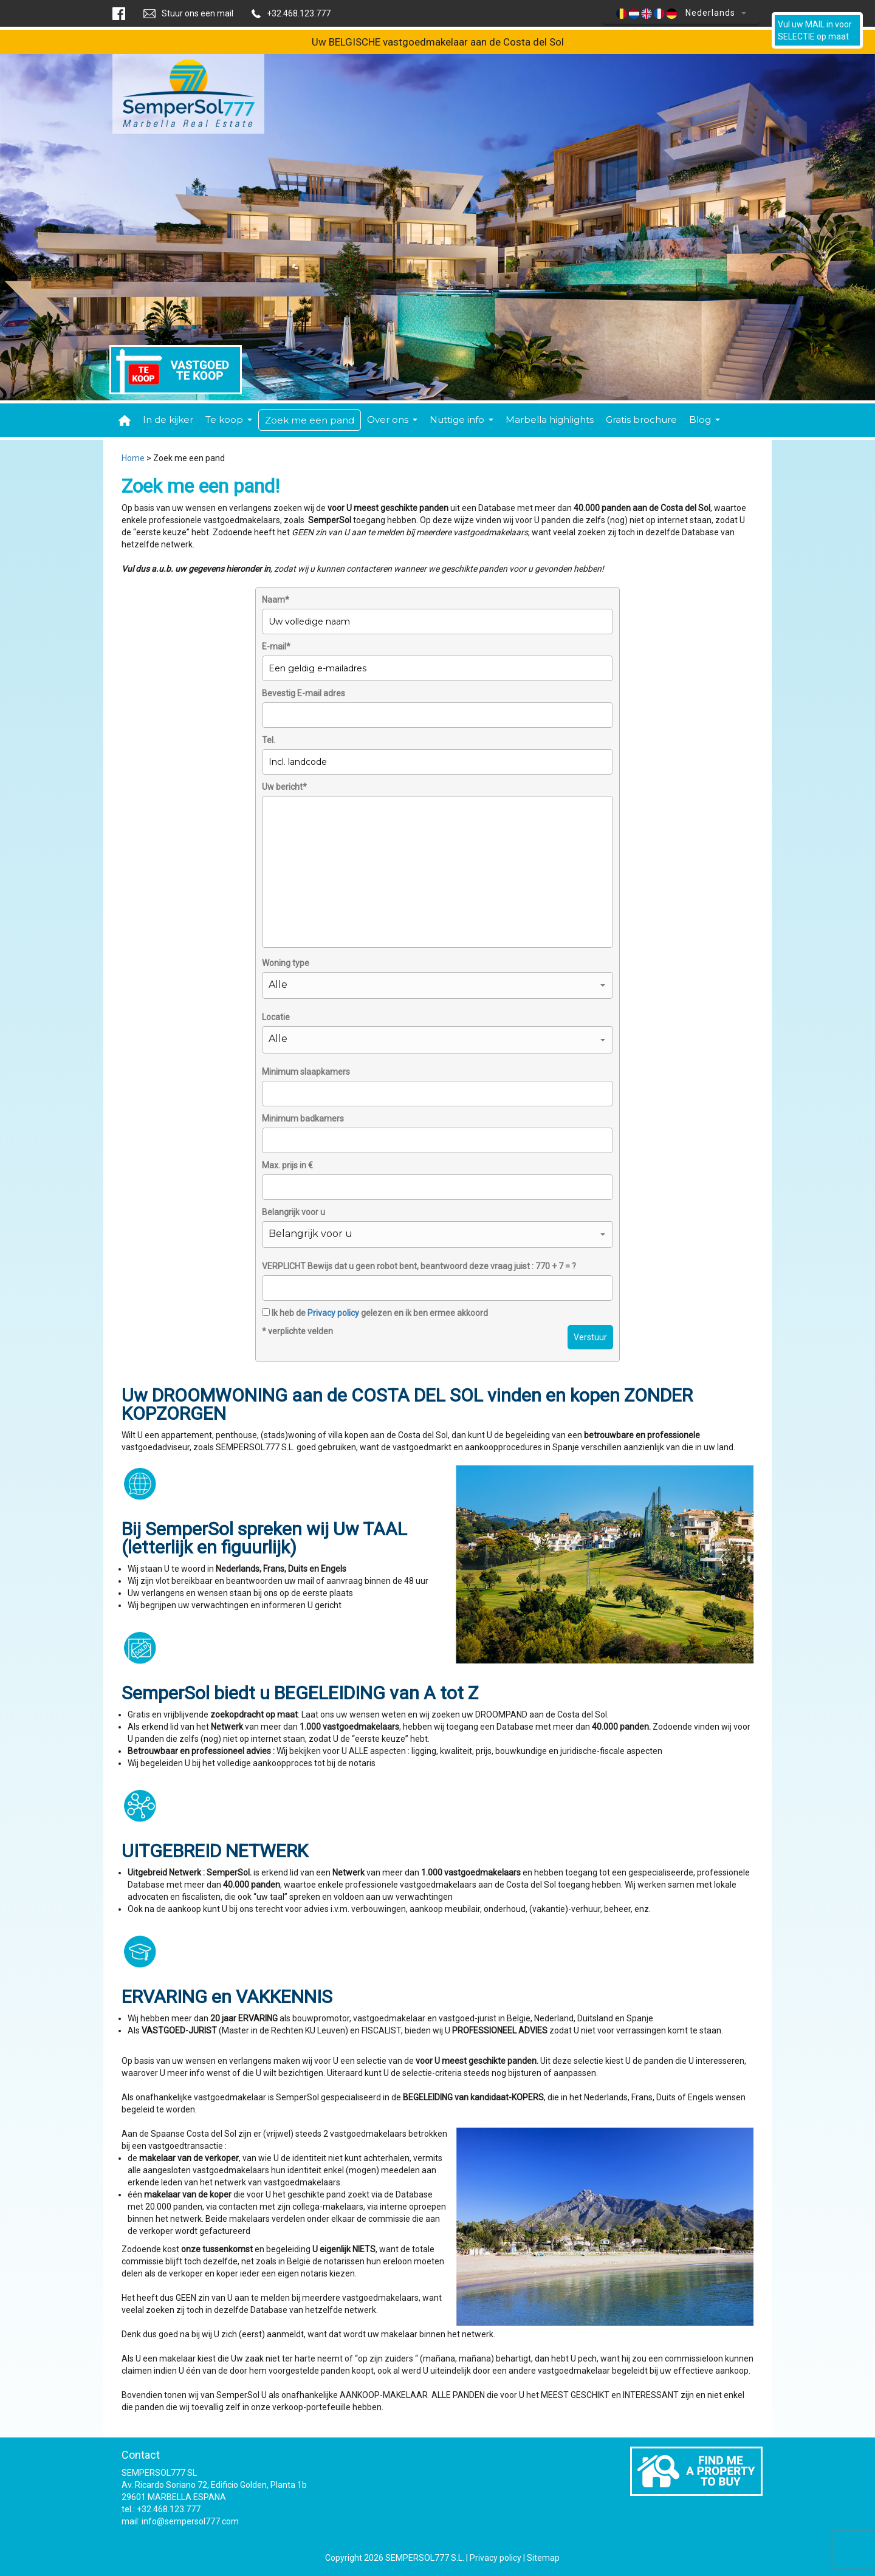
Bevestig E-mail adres (303, 693)
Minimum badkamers (303, 1118)
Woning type (285, 963)
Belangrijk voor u (293, 1212)
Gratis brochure (641, 419)
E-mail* (276, 646)
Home (133, 458)
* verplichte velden (297, 1331)
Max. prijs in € (287, 1165)
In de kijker (168, 419)
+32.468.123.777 (299, 13)
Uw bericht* (284, 787)
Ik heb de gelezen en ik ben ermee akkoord (375, 1313)
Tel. (268, 740)
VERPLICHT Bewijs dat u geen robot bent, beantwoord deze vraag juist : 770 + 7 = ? (419, 1266)
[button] (437, 985)
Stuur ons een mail (197, 13)
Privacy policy (333, 1313)
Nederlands (681, 13)
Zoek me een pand (309, 420)
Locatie (276, 1017)
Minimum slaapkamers (306, 1072)
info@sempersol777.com (190, 2521)
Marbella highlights (550, 419)
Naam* (275, 600)
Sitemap (543, 2558)
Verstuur (590, 1337)
